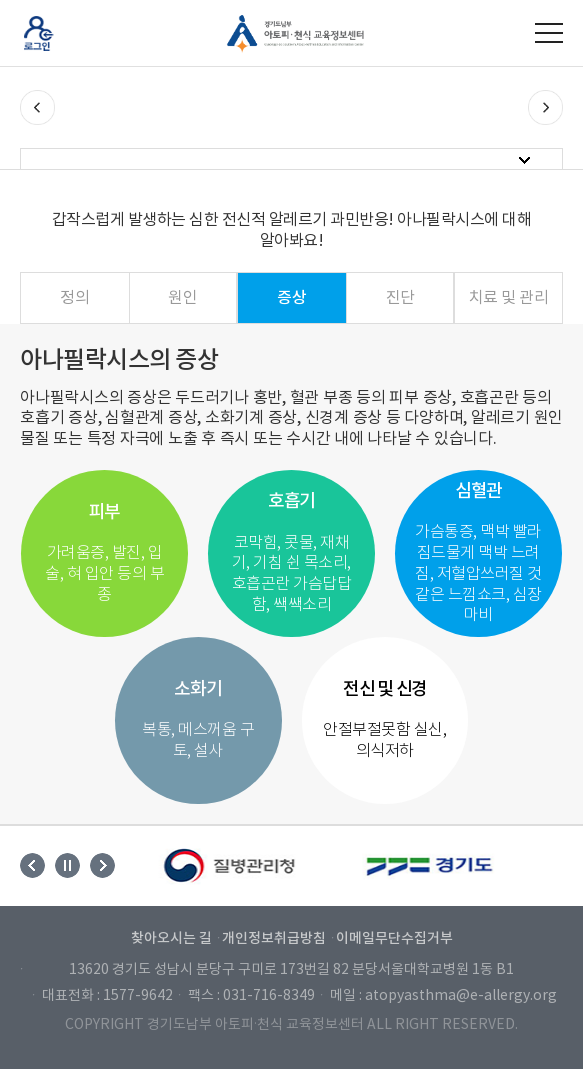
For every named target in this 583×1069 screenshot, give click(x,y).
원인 (182, 298)
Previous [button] (32, 865)
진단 (400, 298)
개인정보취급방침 (274, 938)
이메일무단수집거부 (394, 938)
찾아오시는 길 (171, 938)
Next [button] (102, 865)
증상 (291, 298)
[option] (231, 866)
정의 (74, 298)
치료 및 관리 (509, 298)
